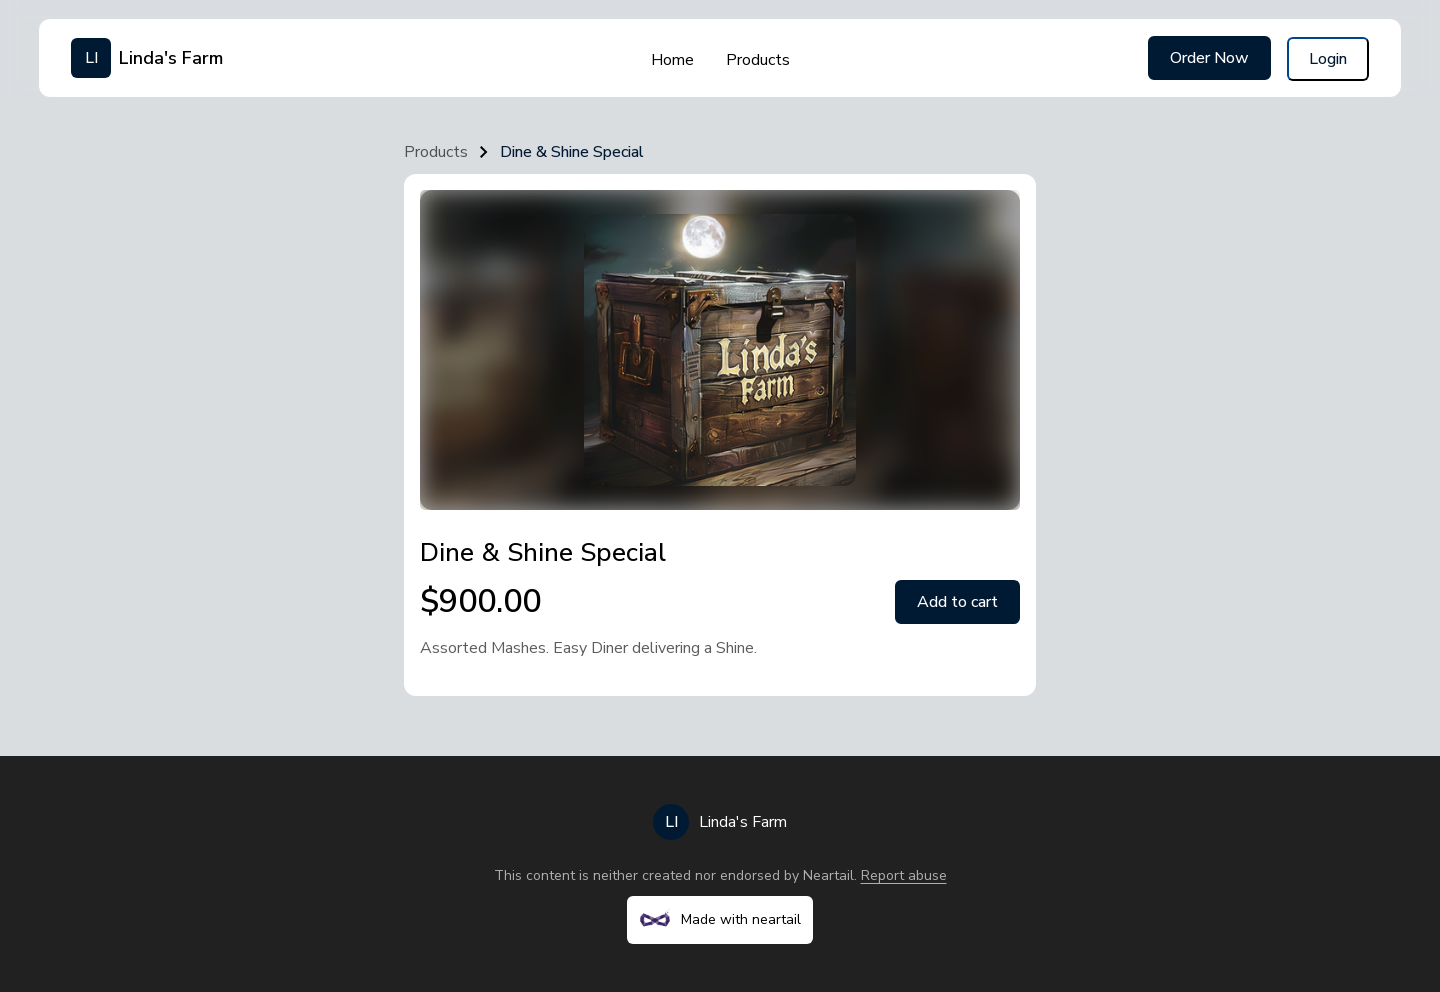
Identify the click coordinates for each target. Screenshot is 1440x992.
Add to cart (957, 602)
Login (1328, 59)
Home (672, 60)
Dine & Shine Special (572, 152)
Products (758, 60)
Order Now (1209, 58)
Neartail (828, 875)
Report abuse (904, 875)
